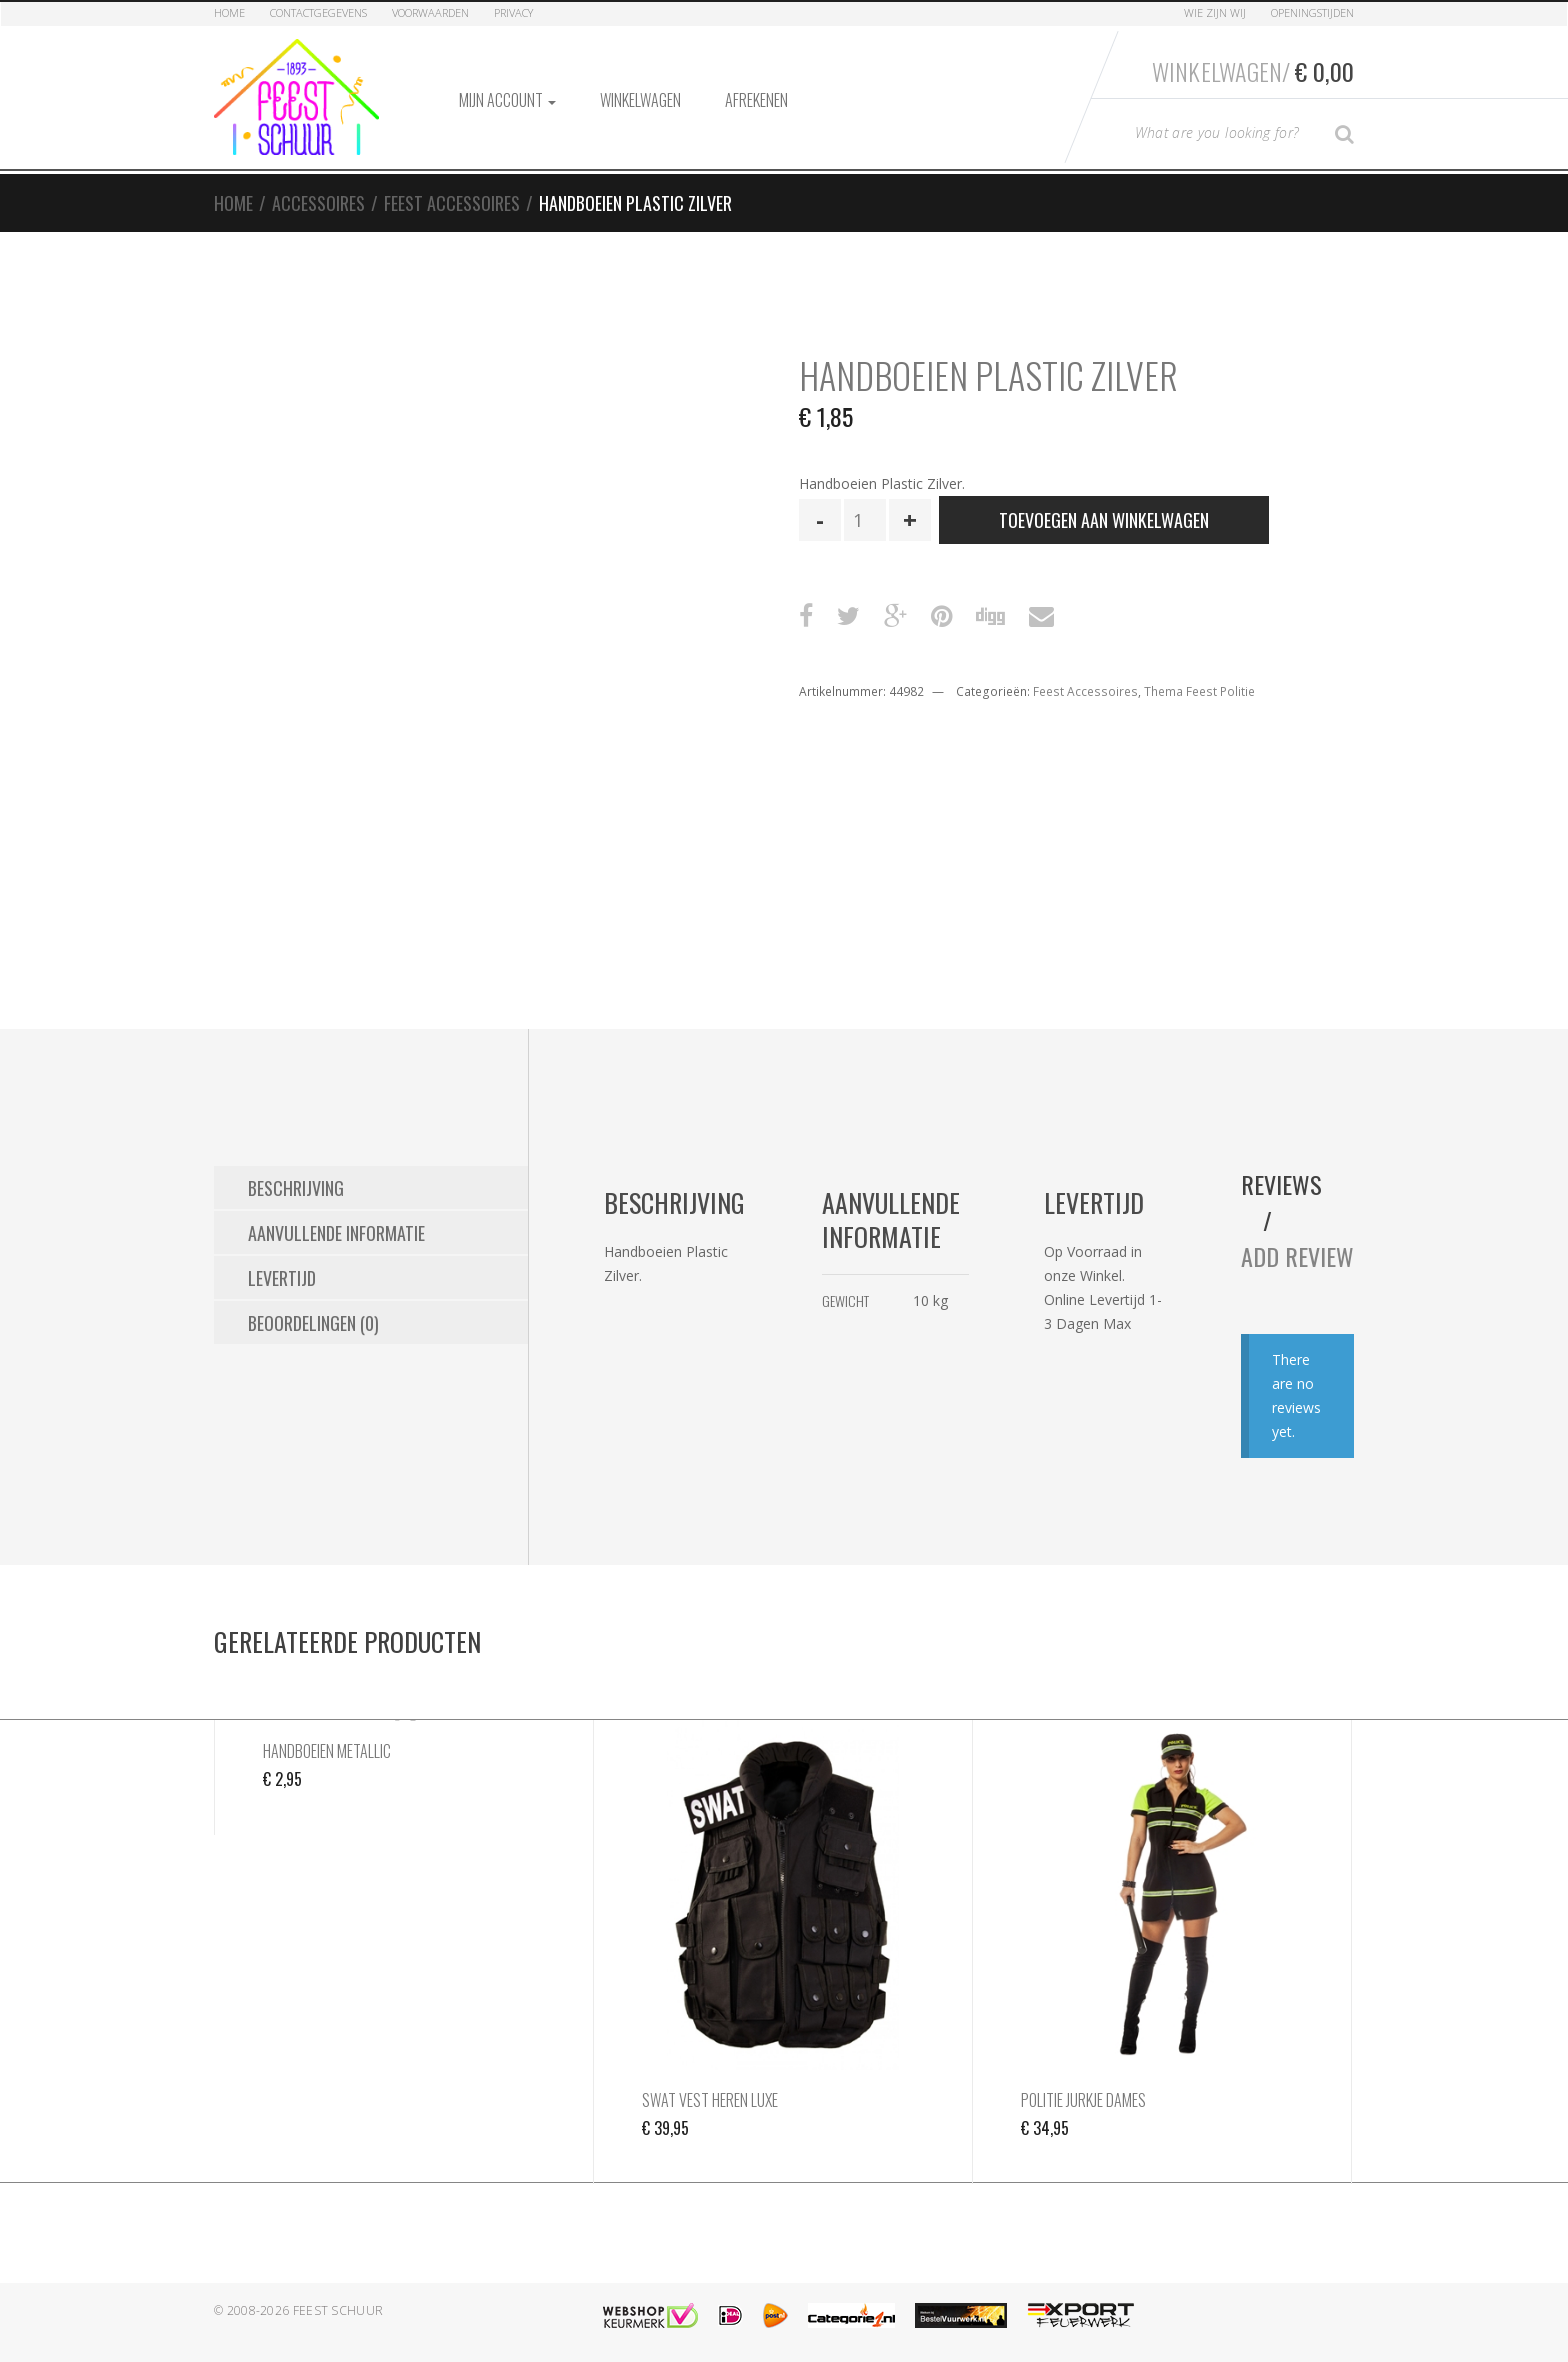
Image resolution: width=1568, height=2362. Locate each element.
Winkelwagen (640, 100)
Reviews (1281, 1184)
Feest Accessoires (452, 203)
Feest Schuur (338, 2310)
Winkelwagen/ (1253, 71)
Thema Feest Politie (1199, 691)
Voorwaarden (430, 12)
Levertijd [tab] (282, 1278)
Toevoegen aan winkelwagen (1104, 520)
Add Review (1297, 1256)
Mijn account (507, 100)
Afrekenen (756, 100)
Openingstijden (1312, 12)
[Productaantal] (865, 520)
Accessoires (318, 203)
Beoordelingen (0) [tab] (313, 1323)
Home (229, 12)
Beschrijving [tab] (296, 1188)
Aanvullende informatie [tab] (336, 1233)
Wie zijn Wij (1215, 12)
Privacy (513, 12)
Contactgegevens (318, 12)
